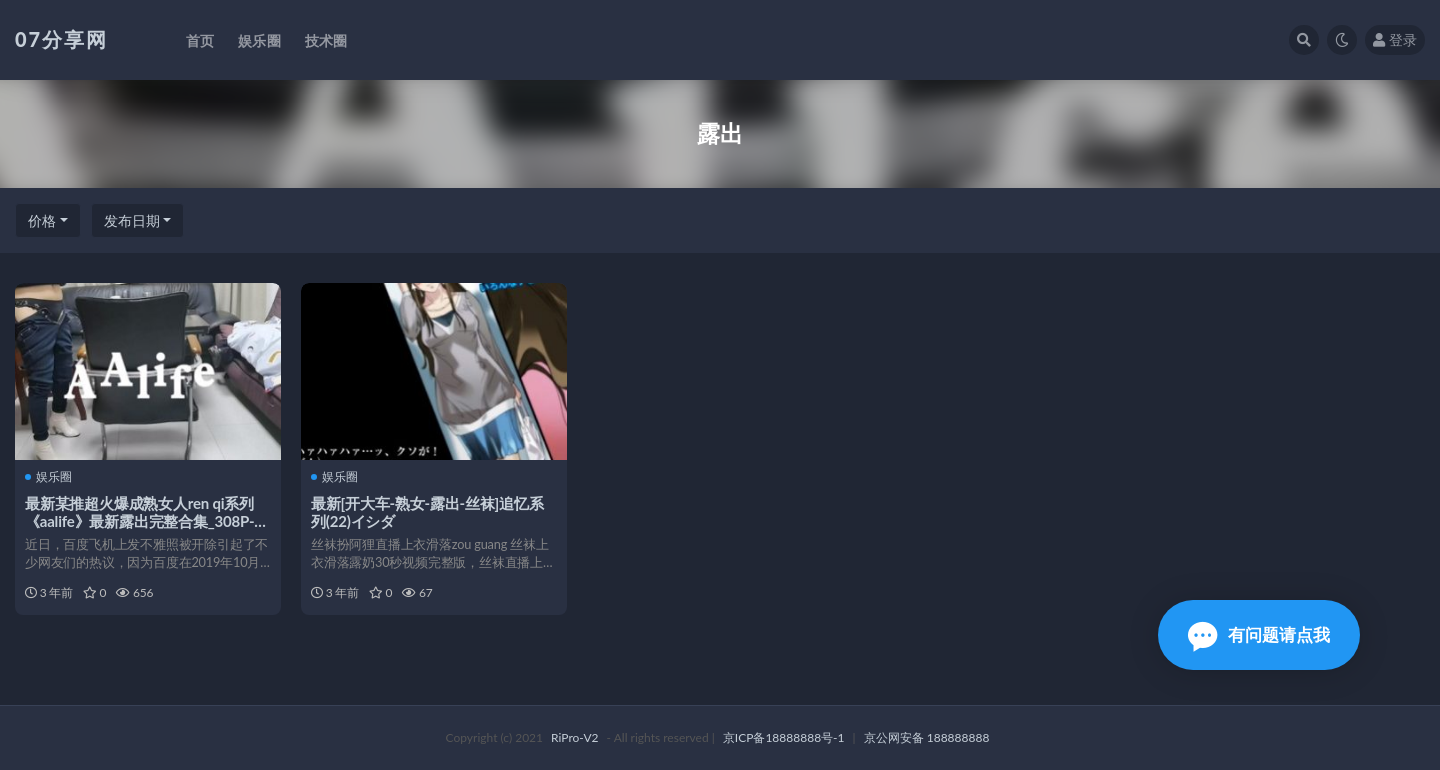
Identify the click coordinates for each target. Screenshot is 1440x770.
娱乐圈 (48, 477)
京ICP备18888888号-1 (784, 737)
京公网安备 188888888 (927, 737)
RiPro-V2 (574, 737)
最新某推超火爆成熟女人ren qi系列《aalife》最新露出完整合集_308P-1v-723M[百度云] (139, 521)
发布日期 (132, 220)
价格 (42, 220)
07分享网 (61, 39)
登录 (1395, 39)
